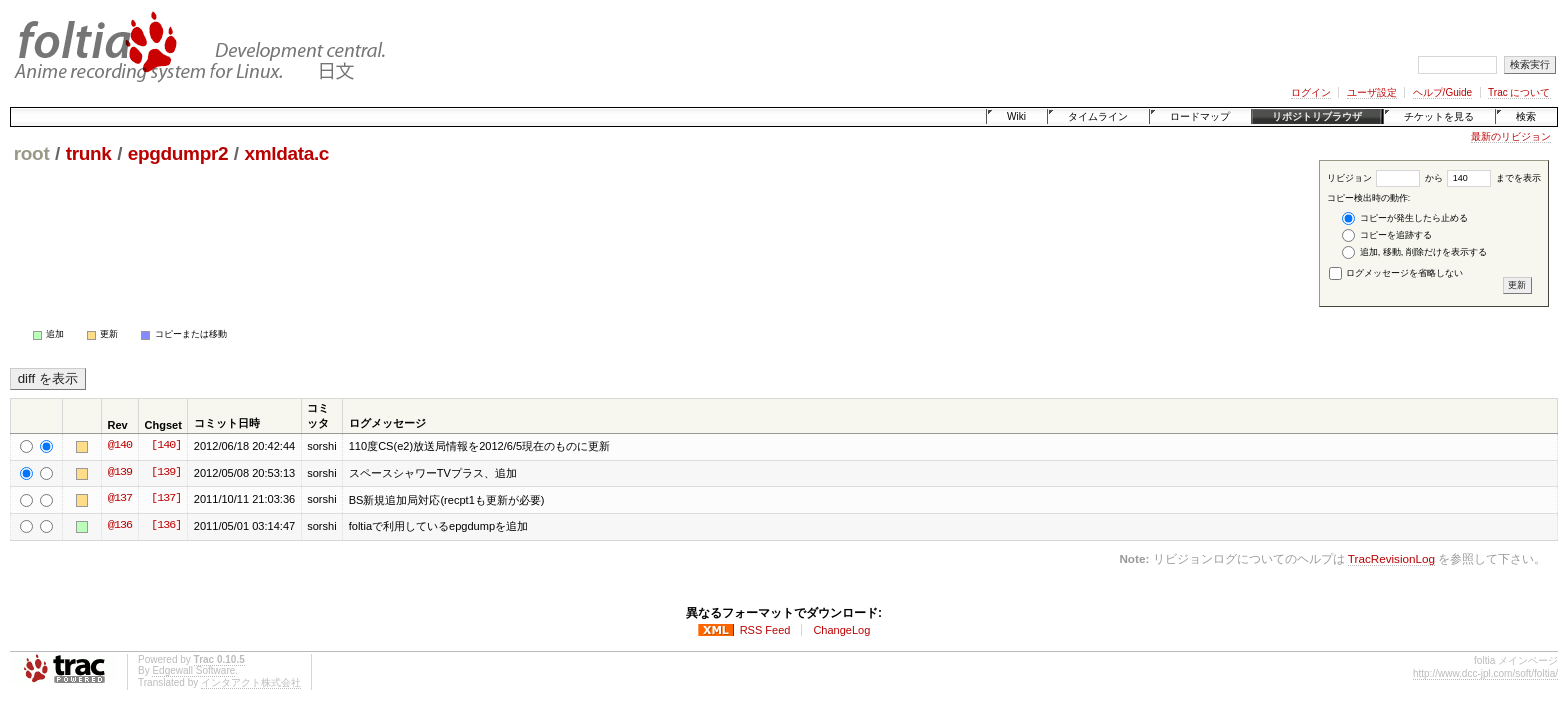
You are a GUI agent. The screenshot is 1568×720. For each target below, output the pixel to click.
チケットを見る (1439, 116)
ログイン (1311, 92)
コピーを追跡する (1387, 235)
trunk (89, 153)
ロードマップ (1200, 116)
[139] (166, 473)
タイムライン (1098, 116)
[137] (166, 499)
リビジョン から (1385, 178)
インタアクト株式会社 (251, 682)
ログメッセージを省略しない (1396, 273)
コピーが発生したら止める (1405, 218)
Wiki (1016, 116)
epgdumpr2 (178, 153)
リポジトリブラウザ (1317, 116)
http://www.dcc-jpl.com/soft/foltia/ (1485, 673)
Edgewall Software (193, 670)
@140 (120, 446)
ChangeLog (841, 630)
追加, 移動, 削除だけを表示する (1414, 252)
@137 (120, 499)
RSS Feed (765, 630)
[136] (166, 526)
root (32, 153)
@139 (120, 473)
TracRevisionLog (1391, 558)
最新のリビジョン (1511, 136)
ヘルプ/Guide (1442, 92)
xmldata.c (286, 153)
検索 (1526, 116)
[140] (166, 446)
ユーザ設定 (1372, 92)
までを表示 (1494, 178)
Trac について (1519, 92)
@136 (120, 526)
